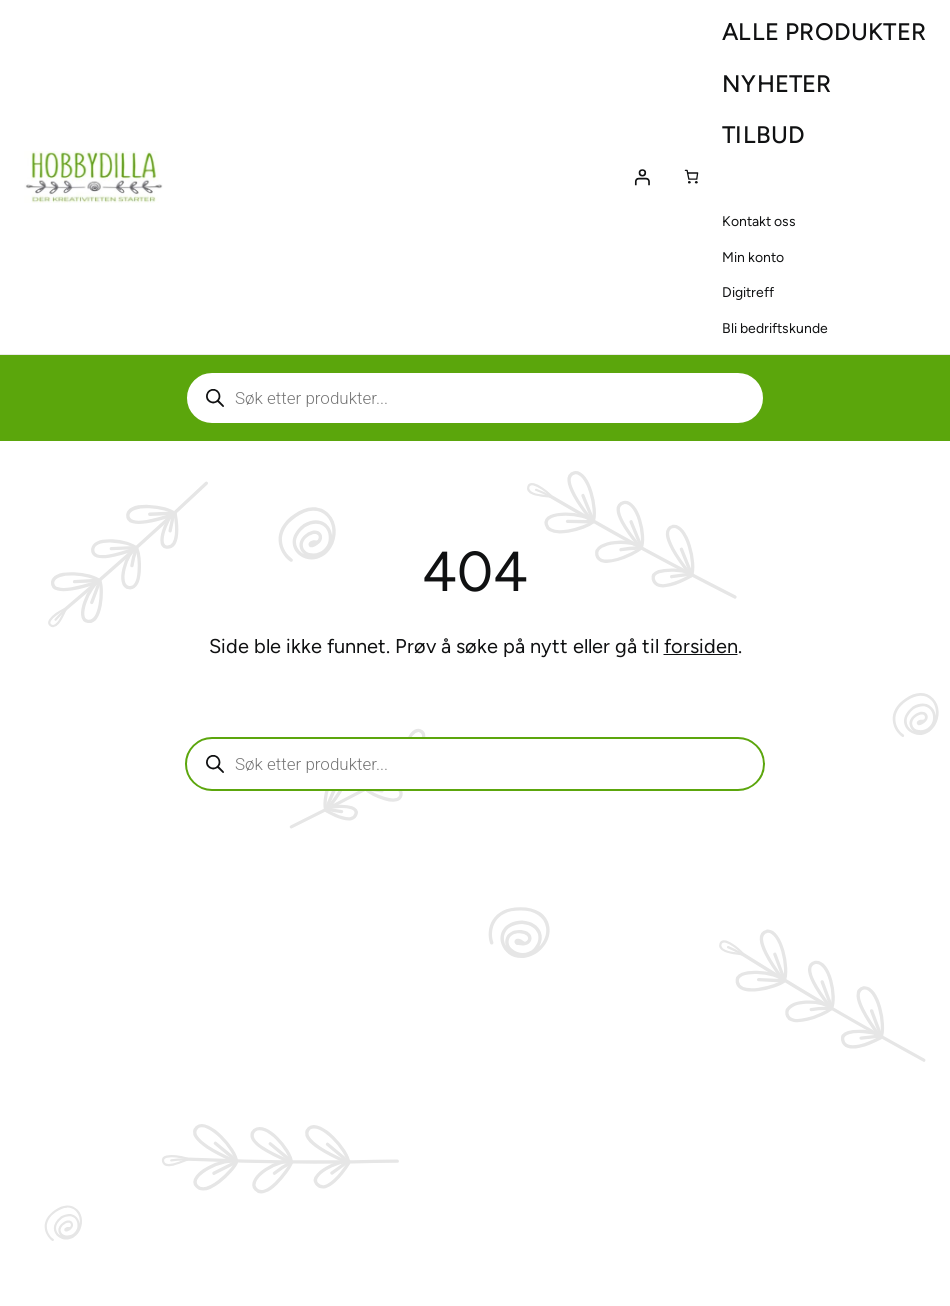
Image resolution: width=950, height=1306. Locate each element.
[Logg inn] (642, 177)
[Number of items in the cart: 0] (691, 176)
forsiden (701, 646)
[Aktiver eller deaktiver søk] (475, 398)
